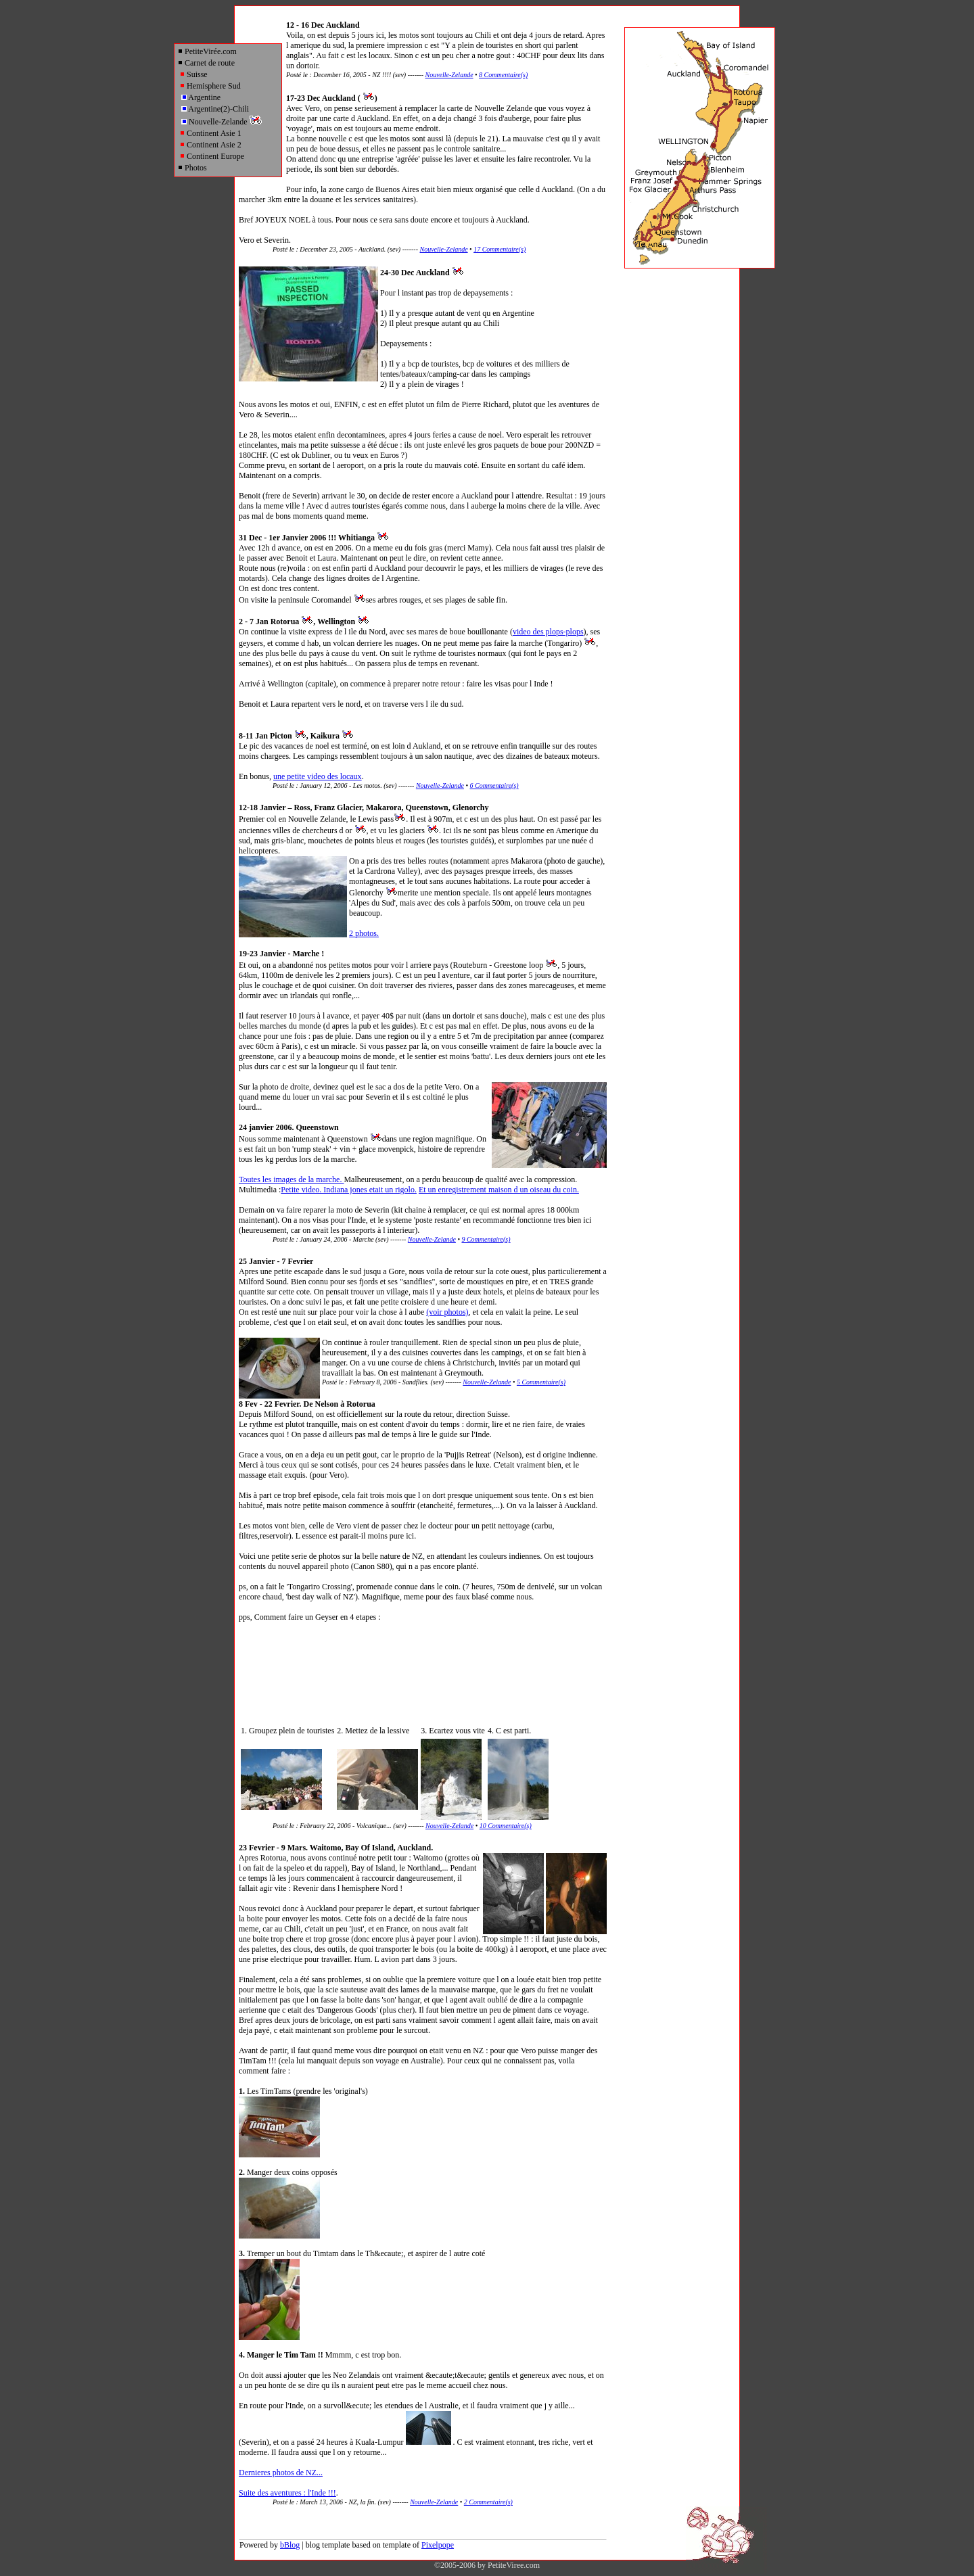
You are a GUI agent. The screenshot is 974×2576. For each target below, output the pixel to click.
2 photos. (364, 933)
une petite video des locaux (317, 776)
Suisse (193, 74)
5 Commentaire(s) (541, 1382)
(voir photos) (447, 1312)
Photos (192, 167)
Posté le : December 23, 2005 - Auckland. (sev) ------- (346, 249)
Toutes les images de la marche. (291, 1179)
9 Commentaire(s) (485, 1239)
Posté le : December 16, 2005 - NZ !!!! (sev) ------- (355, 74)
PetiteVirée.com (207, 51)
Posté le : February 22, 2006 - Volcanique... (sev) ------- (349, 1825)
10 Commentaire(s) (506, 1825)
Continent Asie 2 (210, 144)
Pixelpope (437, 2545)
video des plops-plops (548, 631)
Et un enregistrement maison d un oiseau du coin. (499, 1189)
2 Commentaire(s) (488, 2502)
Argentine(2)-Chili (215, 109)
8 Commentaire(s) (503, 74)
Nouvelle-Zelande (221, 121)
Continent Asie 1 (210, 133)
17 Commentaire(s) (499, 249)
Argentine (201, 97)
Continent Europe (211, 156)
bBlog (290, 2545)
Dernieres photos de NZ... (281, 2472)
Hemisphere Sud (210, 86)
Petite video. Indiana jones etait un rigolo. (349, 1189)
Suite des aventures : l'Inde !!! (287, 2493)
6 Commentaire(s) (494, 785)
